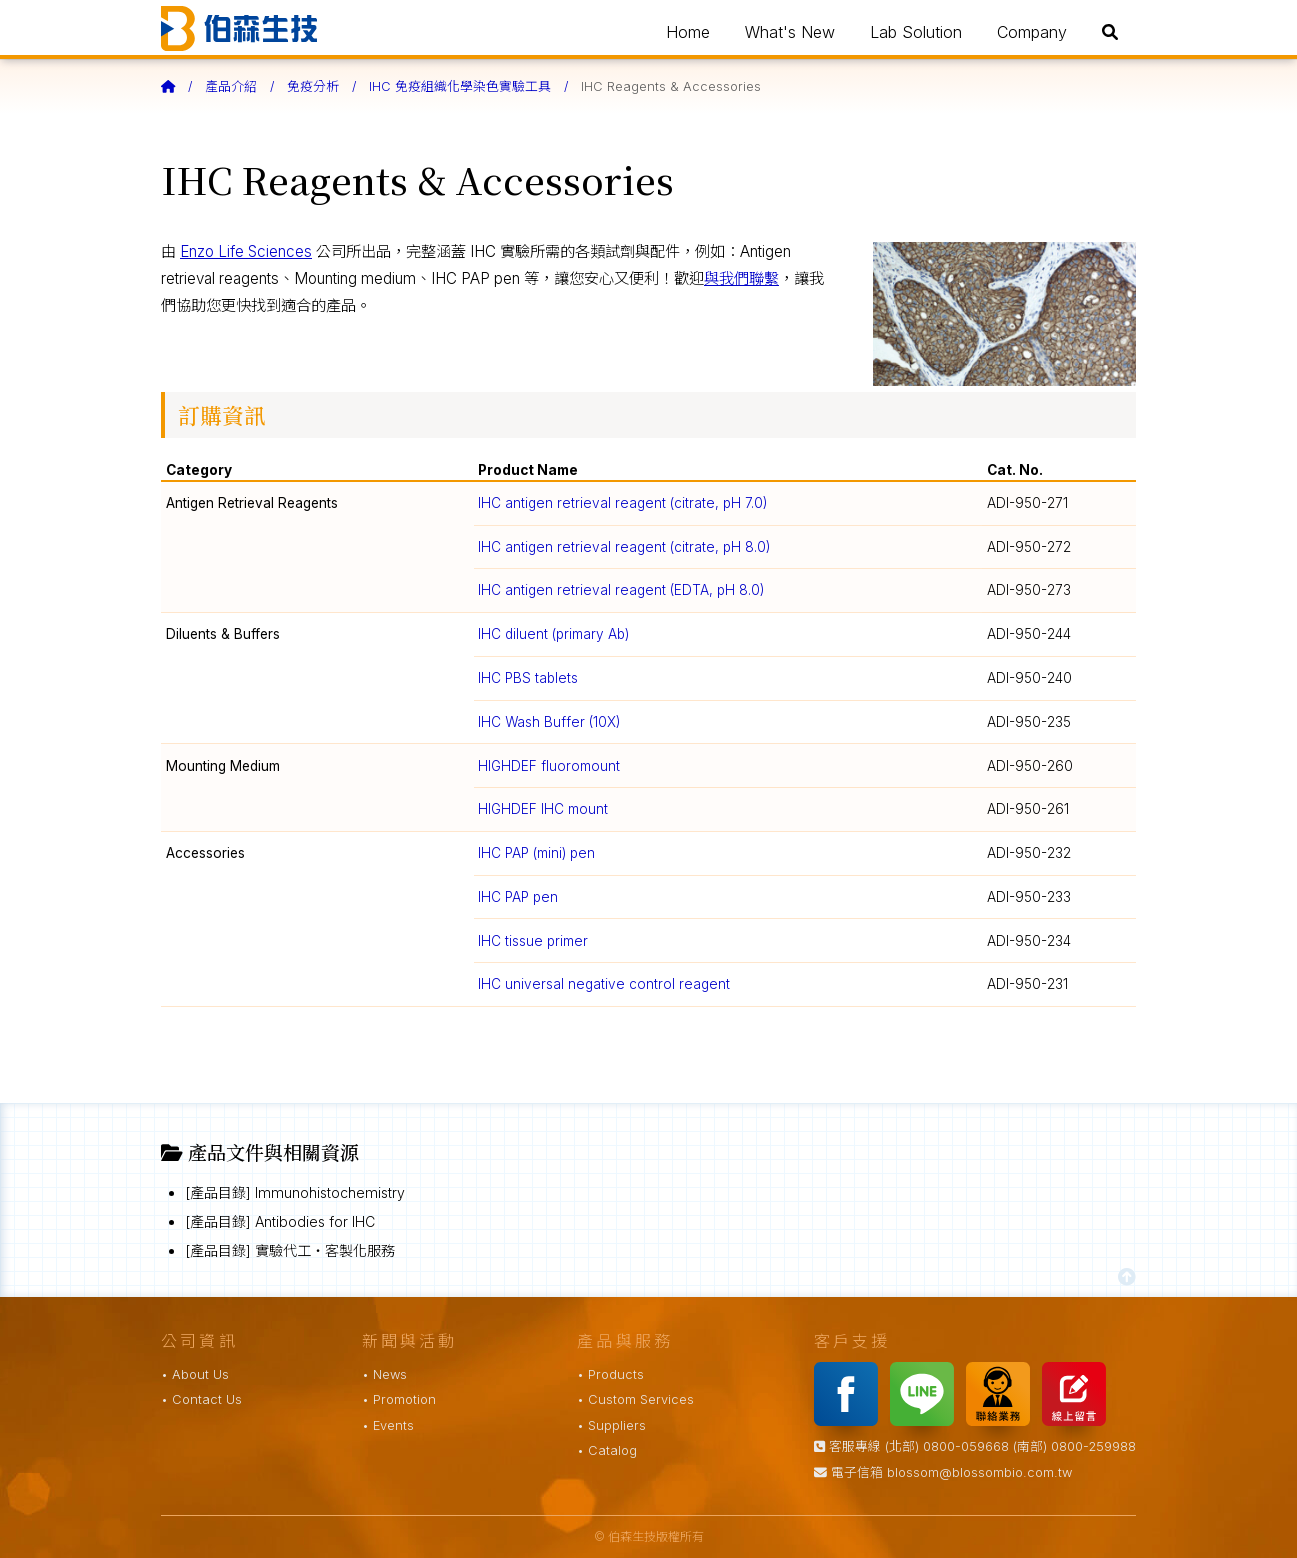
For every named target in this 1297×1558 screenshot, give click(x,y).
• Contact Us (201, 1399)
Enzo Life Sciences (246, 251)
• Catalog (607, 1450)
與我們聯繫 (741, 278)
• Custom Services (635, 1399)
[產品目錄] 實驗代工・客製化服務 (290, 1250)
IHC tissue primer (533, 941)
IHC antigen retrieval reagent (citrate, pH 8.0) (624, 547)
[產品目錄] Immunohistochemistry (295, 1192)
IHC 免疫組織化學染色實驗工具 (460, 86)
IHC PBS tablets (528, 678)
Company (1032, 32)
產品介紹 (231, 86)
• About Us (195, 1374)
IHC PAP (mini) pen (536, 853)
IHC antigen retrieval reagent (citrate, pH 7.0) (622, 503)
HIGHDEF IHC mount (543, 809)
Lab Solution (916, 32)
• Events (388, 1425)
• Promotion (399, 1399)
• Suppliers (611, 1425)
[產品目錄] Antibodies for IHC (280, 1221)
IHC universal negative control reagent (604, 984)
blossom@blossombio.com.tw (979, 1472)
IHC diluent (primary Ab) (553, 634)
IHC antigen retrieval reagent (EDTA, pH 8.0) (621, 590)
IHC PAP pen (518, 897)
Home (688, 32)
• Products (610, 1374)
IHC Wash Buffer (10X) (549, 722)
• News (384, 1374)
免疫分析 (313, 86)
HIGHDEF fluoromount (549, 766)
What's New (790, 32)
